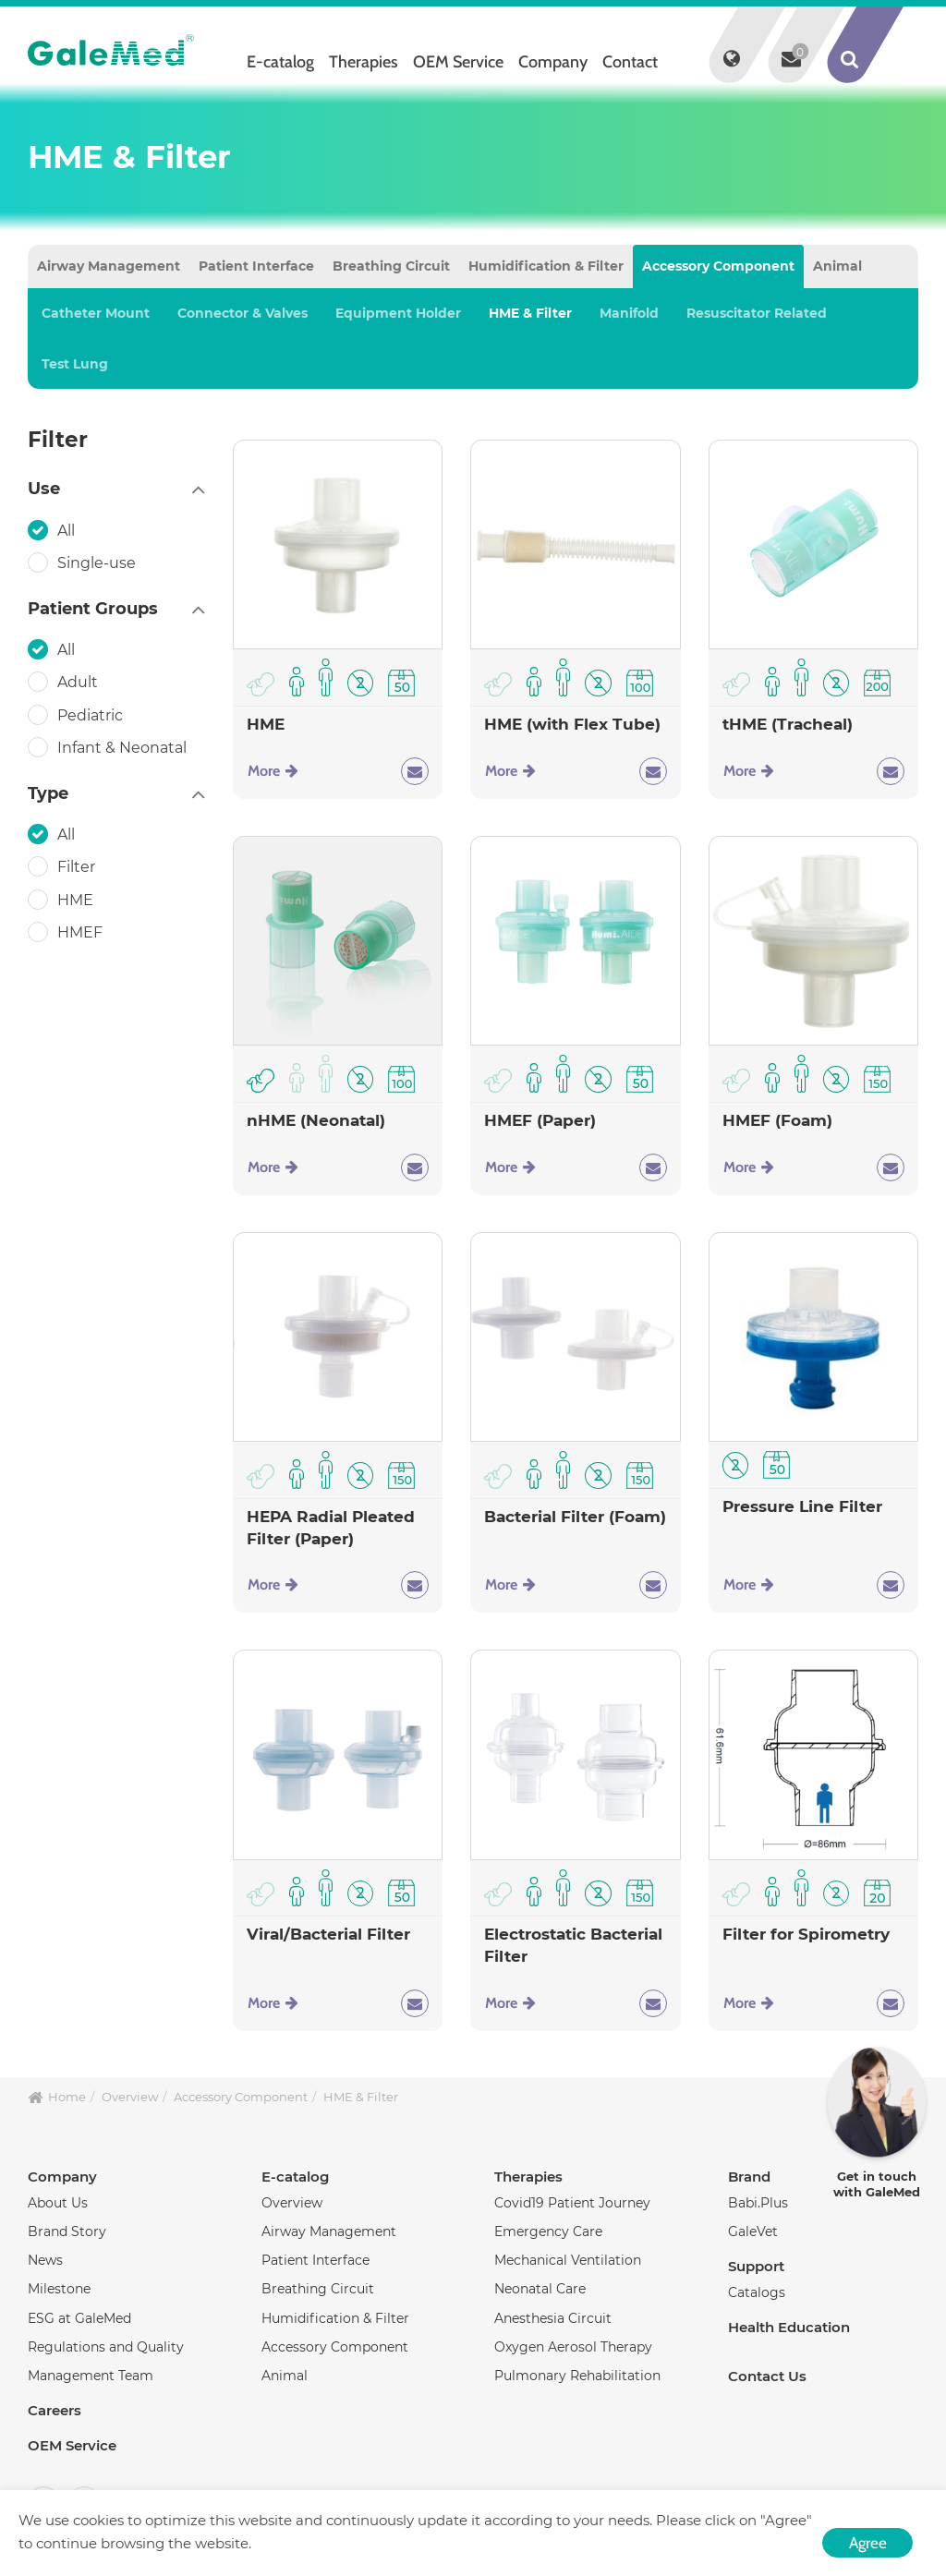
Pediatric (92, 715)
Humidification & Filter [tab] (546, 266)
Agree (868, 2543)
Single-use (98, 562)
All (68, 530)
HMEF (81, 932)
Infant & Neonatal (123, 747)
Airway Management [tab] (108, 266)
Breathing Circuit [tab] (391, 266)
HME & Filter (530, 313)
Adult (79, 681)
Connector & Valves (242, 313)
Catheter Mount (96, 313)
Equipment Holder (398, 313)
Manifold (629, 313)
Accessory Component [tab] (718, 266)
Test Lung (75, 364)
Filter (78, 866)
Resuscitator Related (756, 313)
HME (77, 899)
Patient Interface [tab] (256, 266)
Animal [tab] (837, 266)
